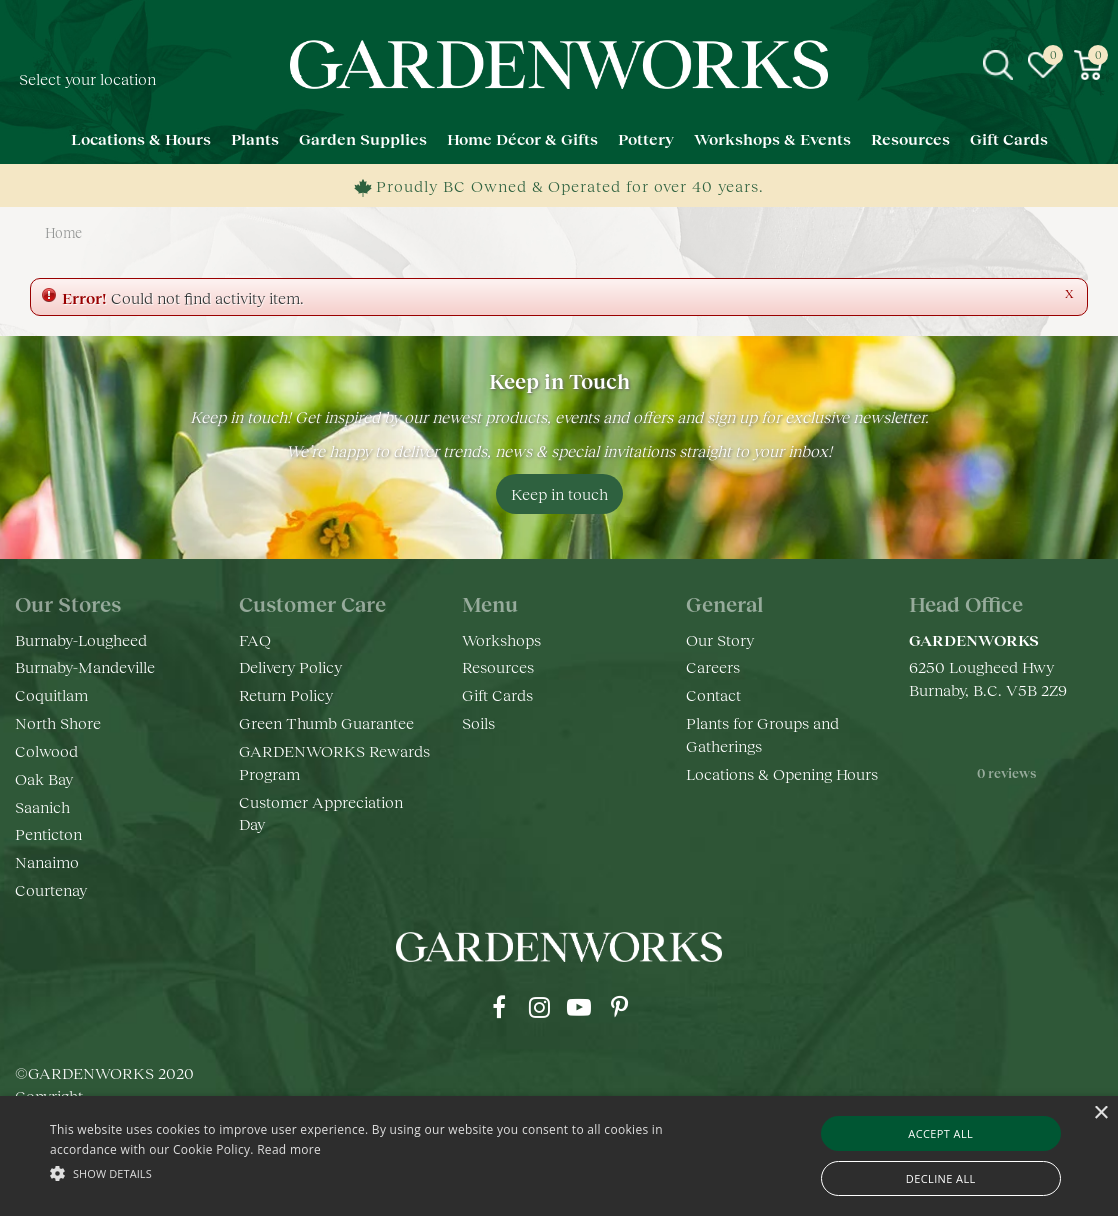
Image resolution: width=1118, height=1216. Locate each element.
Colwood (46, 750)
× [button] (1100, 1113)
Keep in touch (559, 493)
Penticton (48, 833)
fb (499, 1007)
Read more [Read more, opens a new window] (289, 1149)
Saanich (42, 806)
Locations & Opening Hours (782, 773)
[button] (381, 1172)
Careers (713, 666)
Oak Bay (44, 778)
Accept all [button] (940, 1133)
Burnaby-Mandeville (85, 666)
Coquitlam (51, 694)
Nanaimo (47, 861)
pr (619, 1007)
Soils (478, 722)
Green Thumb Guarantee (326, 722)
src (998, 65)
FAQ (255, 639)
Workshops (501, 639)
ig (539, 1007)
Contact (713, 694)
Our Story (720, 639)
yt (579, 1007)
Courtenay (51, 889)
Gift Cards (497, 694)
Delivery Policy (290, 666)
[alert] (559, 1156)
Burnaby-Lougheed (81, 639)
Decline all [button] (941, 1178)
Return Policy (286, 694)
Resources (498, 666)
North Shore (58, 722)
